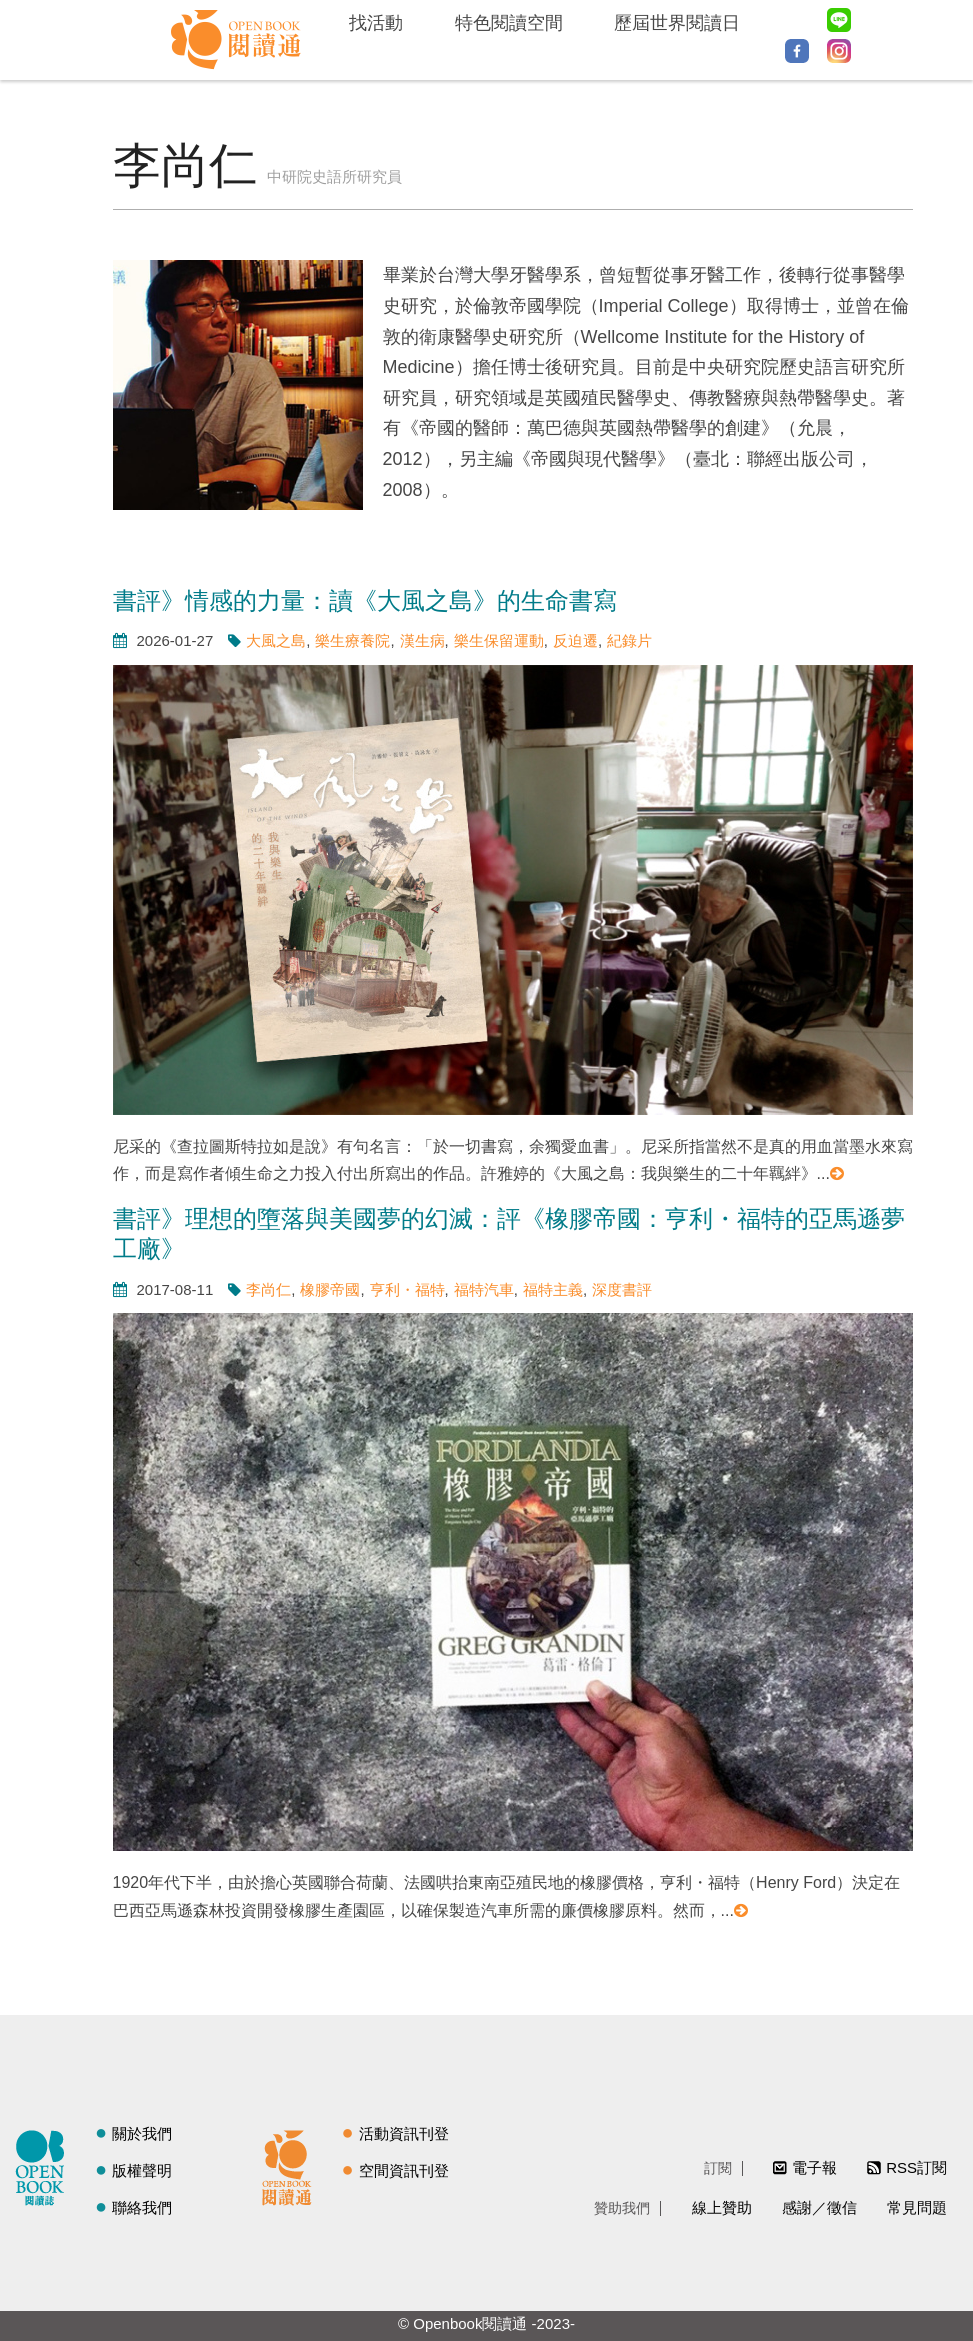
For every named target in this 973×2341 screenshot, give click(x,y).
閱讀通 (292, 2165)
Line (839, 20)
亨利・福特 (407, 1289)
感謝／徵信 (819, 2207)
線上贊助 (722, 2207)
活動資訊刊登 (404, 2133)
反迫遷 (575, 640)
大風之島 (276, 640)
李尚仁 (268, 1289)
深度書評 (622, 1289)
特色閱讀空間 (509, 23)
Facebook (797, 51)
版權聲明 (142, 2170)
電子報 (814, 2167)
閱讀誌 (45, 2165)
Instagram (839, 51)
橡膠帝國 (330, 1289)
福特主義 (553, 1289)
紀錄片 (629, 640)
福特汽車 (484, 1289)
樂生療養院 (352, 640)
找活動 (376, 23)
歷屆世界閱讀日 (677, 23)
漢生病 (422, 640)
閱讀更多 (838, 1173)
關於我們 (142, 2133)
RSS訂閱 (916, 2167)
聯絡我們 (142, 2207)
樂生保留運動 (499, 640)
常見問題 (917, 2207)
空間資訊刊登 (404, 2170)
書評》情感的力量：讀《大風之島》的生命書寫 (365, 600)
